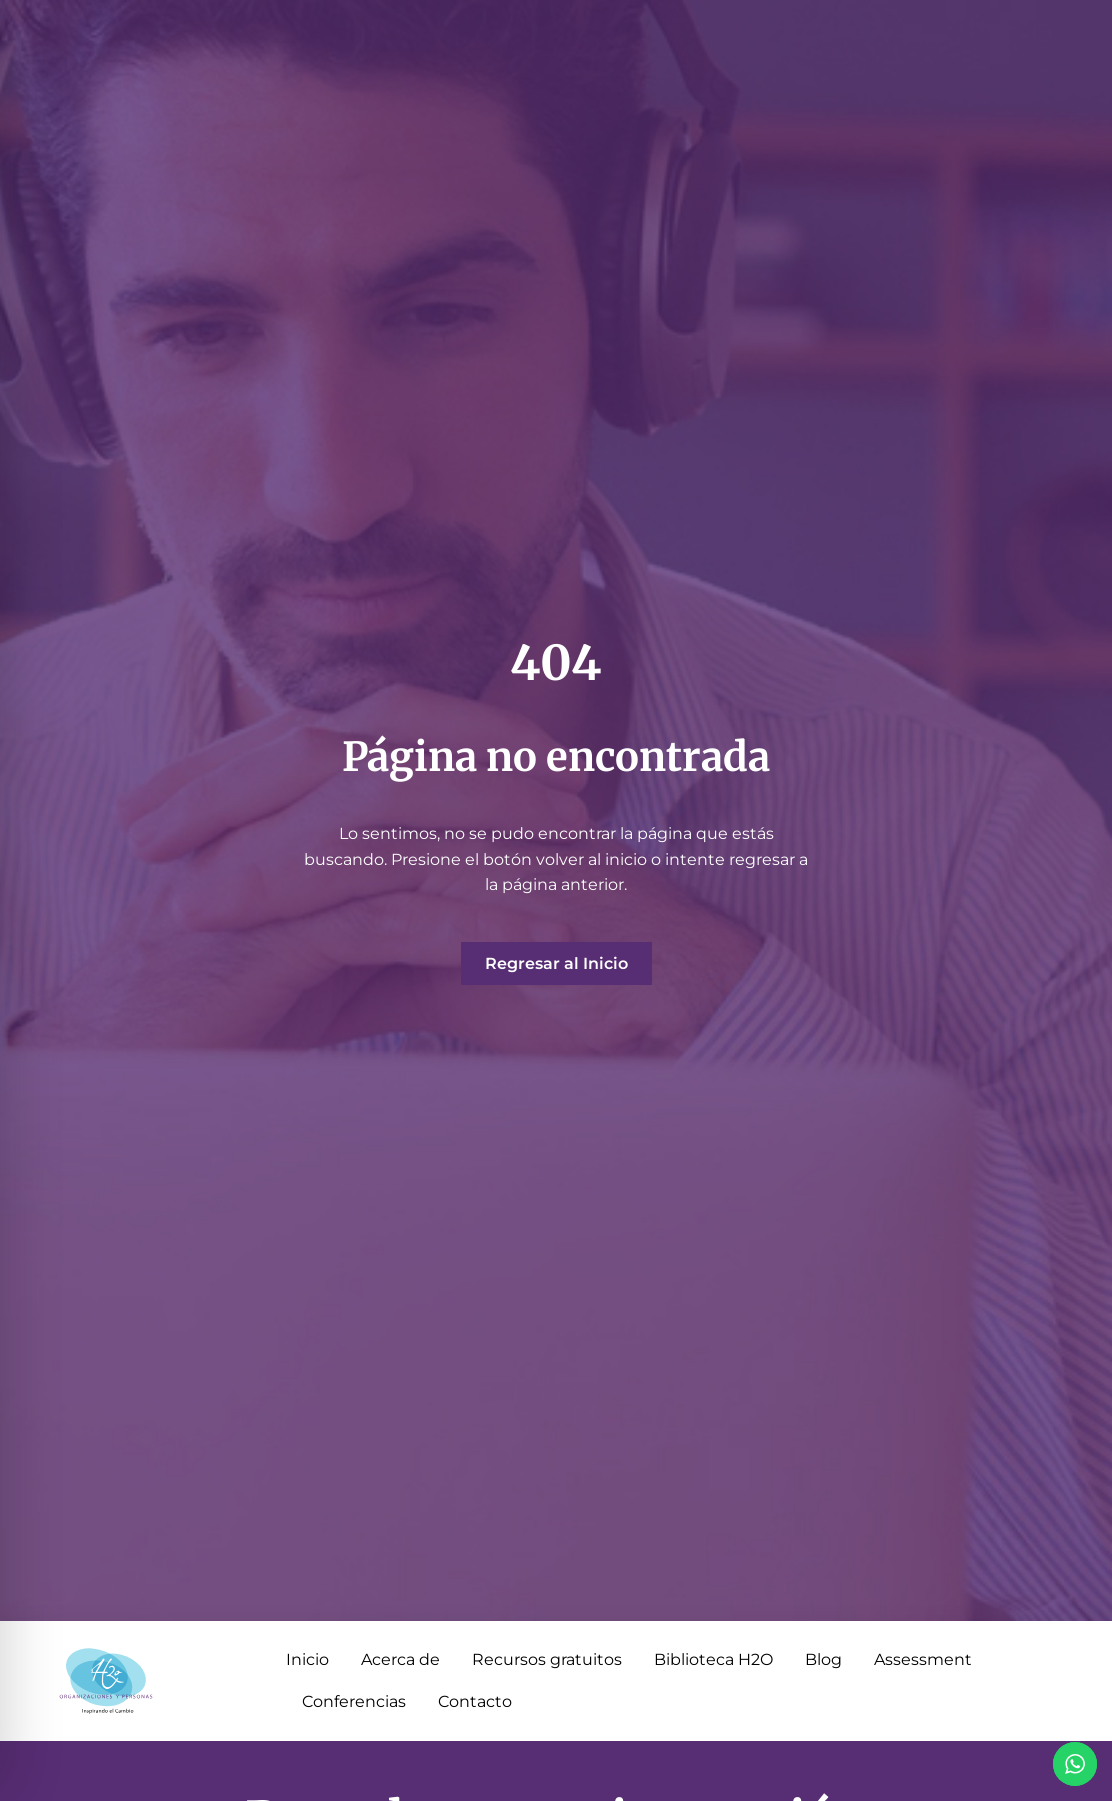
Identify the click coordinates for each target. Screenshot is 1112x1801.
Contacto (475, 1701)
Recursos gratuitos (547, 1659)
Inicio (307, 1659)
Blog (823, 1659)
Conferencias (354, 1701)
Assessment (923, 1659)
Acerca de (400, 1659)
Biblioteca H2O (713, 1659)
